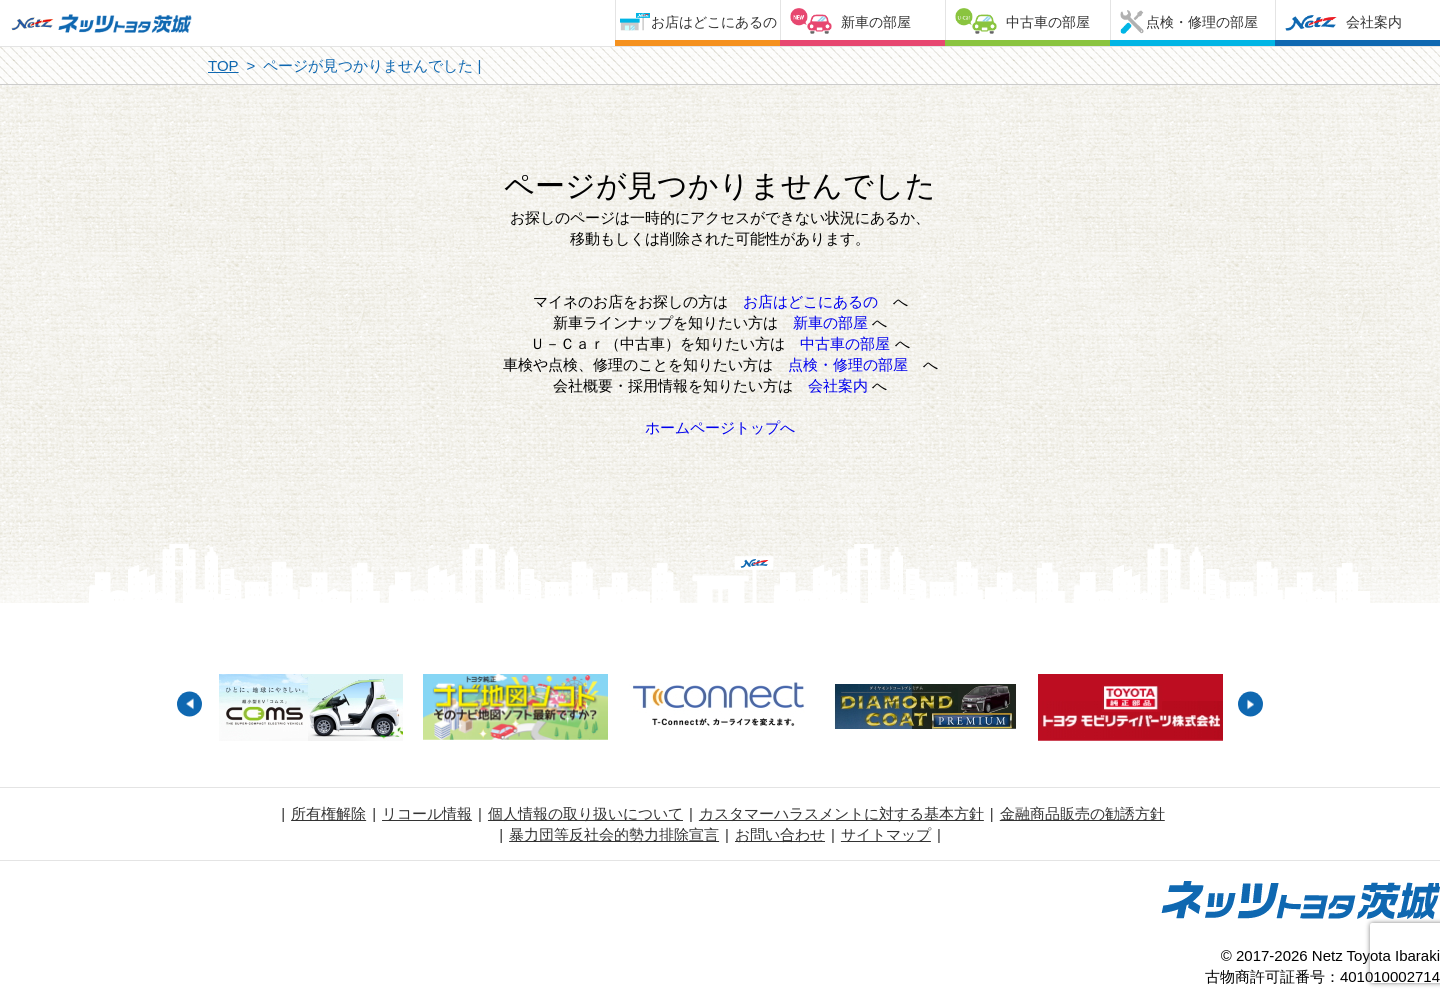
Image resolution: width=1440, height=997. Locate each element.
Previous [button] (189, 704)
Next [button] (1250, 704)
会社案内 (1374, 22)
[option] (310, 710)
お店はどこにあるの (714, 22)
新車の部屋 (876, 22)
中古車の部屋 (1048, 22)
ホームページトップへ (720, 427)
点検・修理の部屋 (1202, 22)
